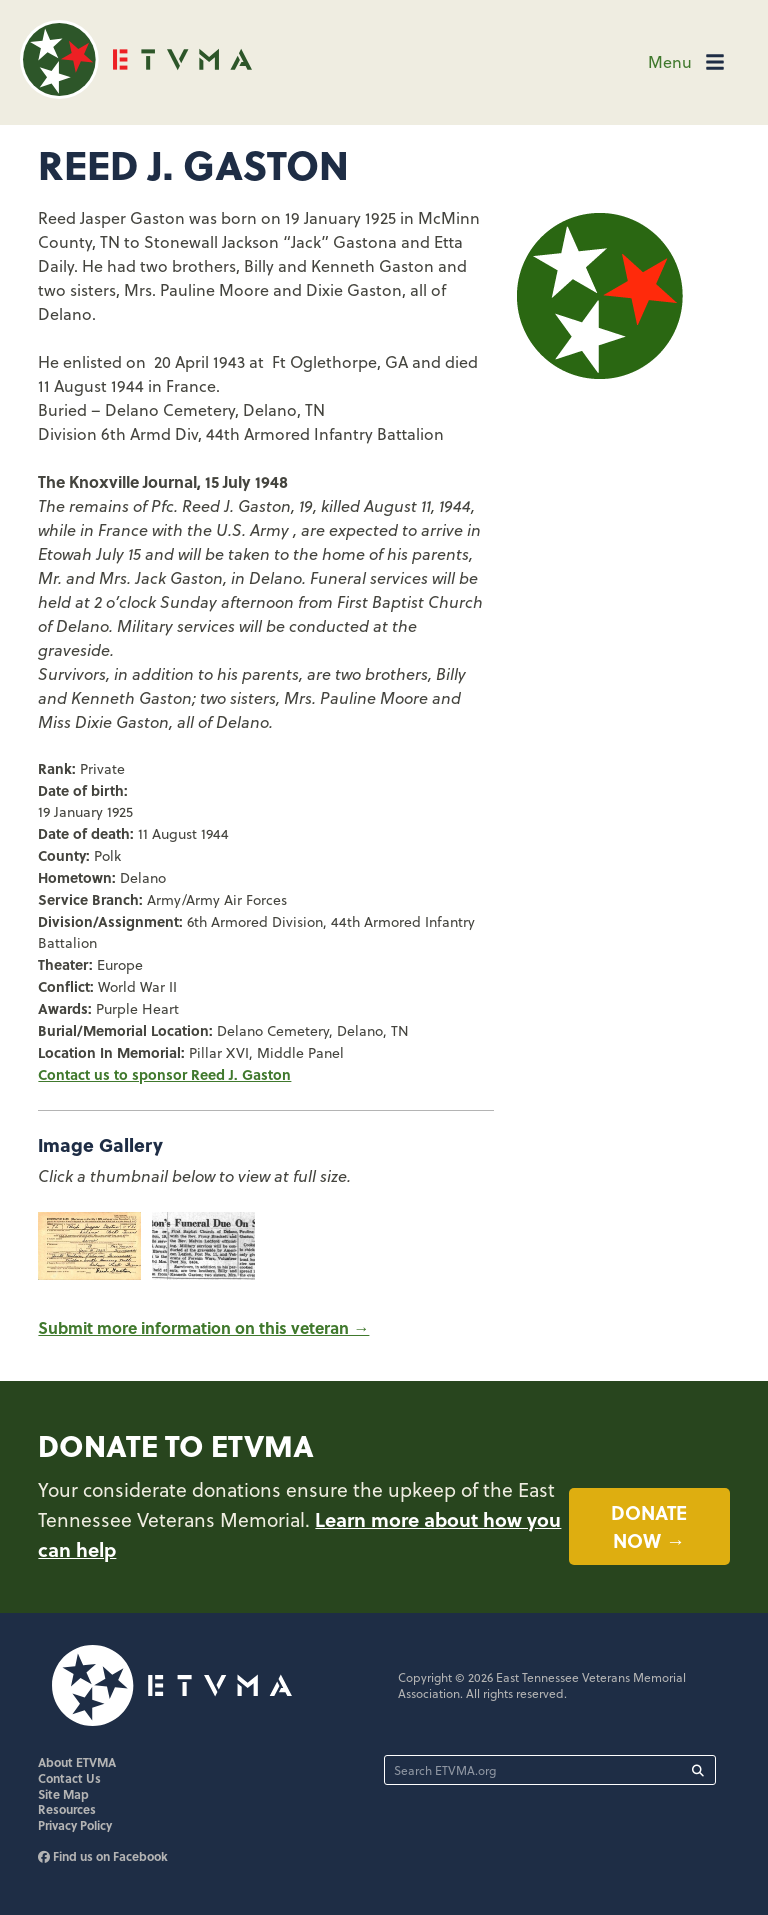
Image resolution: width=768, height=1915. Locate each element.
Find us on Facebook (103, 1856)
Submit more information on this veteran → (203, 1327)
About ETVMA (77, 1762)
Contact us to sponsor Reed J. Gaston (164, 1074)
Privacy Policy (75, 1825)
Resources (67, 1809)
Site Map (63, 1794)
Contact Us (69, 1778)
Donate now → (649, 1526)
